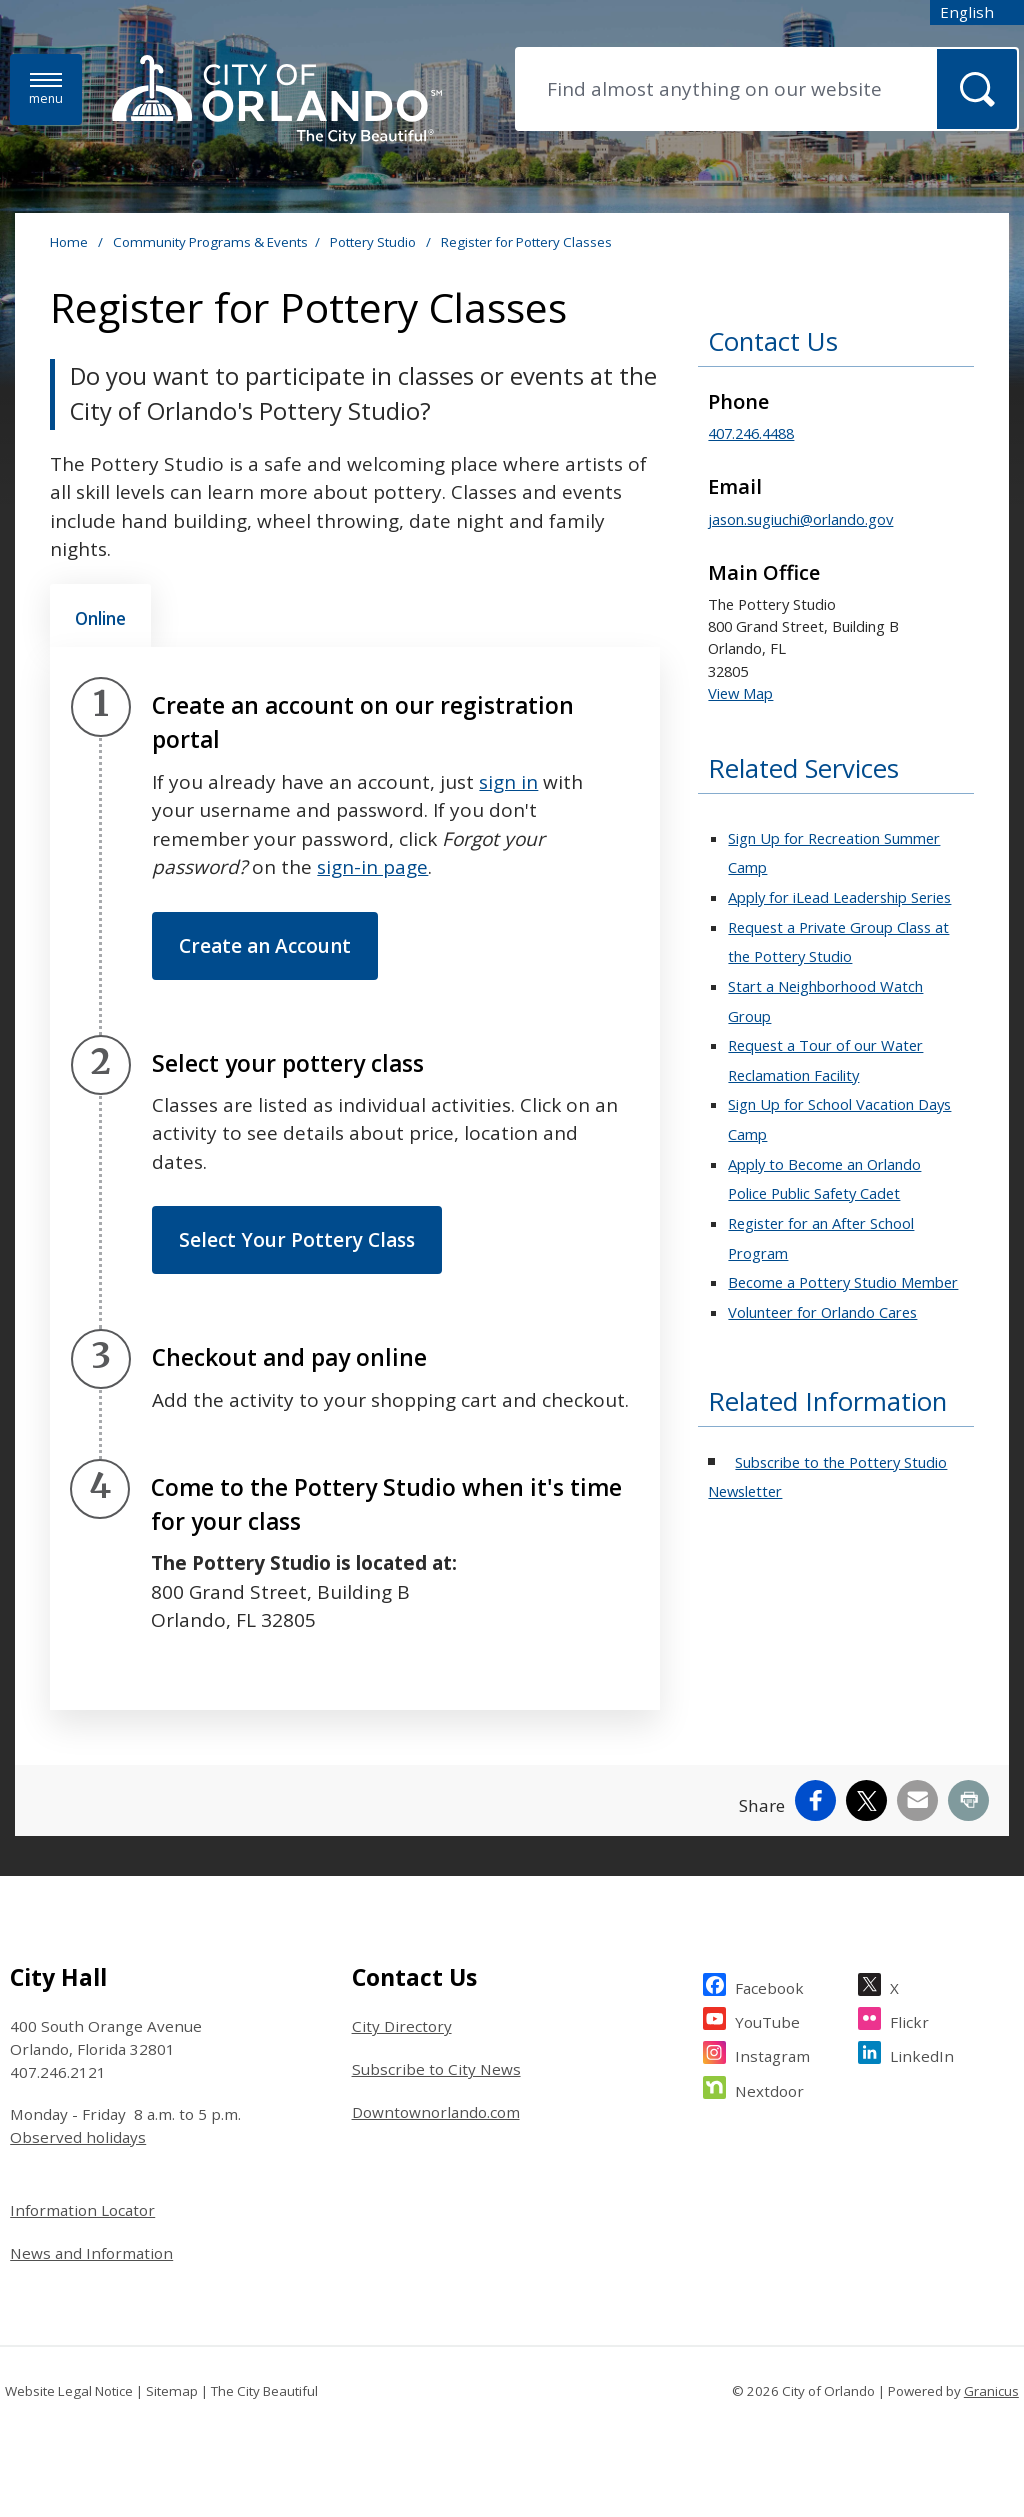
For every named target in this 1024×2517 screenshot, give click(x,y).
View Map (740, 693)
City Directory (402, 2026)
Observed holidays (78, 2137)
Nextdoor (769, 2088)
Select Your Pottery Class (297, 1240)
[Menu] (46, 89)
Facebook (769, 1985)
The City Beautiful (264, 2391)
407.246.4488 (751, 433)
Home (69, 242)
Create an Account (265, 946)
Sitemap (172, 2391)
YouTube (767, 2019)
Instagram (772, 2053)
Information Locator (82, 2210)
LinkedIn (922, 2053)
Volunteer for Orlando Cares (822, 1312)
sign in (508, 782)
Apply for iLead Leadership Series (839, 897)
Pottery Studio (374, 242)
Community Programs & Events (210, 242)
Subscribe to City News (436, 2069)
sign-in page (372, 867)
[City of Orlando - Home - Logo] (277, 101)
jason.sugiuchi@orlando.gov (800, 519)
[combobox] (977, 12)
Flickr (909, 2019)
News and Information (91, 2253)
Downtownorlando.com (436, 2112)
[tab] (100, 616)
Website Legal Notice (69, 2391)
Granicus (991, 2391)
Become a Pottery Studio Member (843, 1282)
